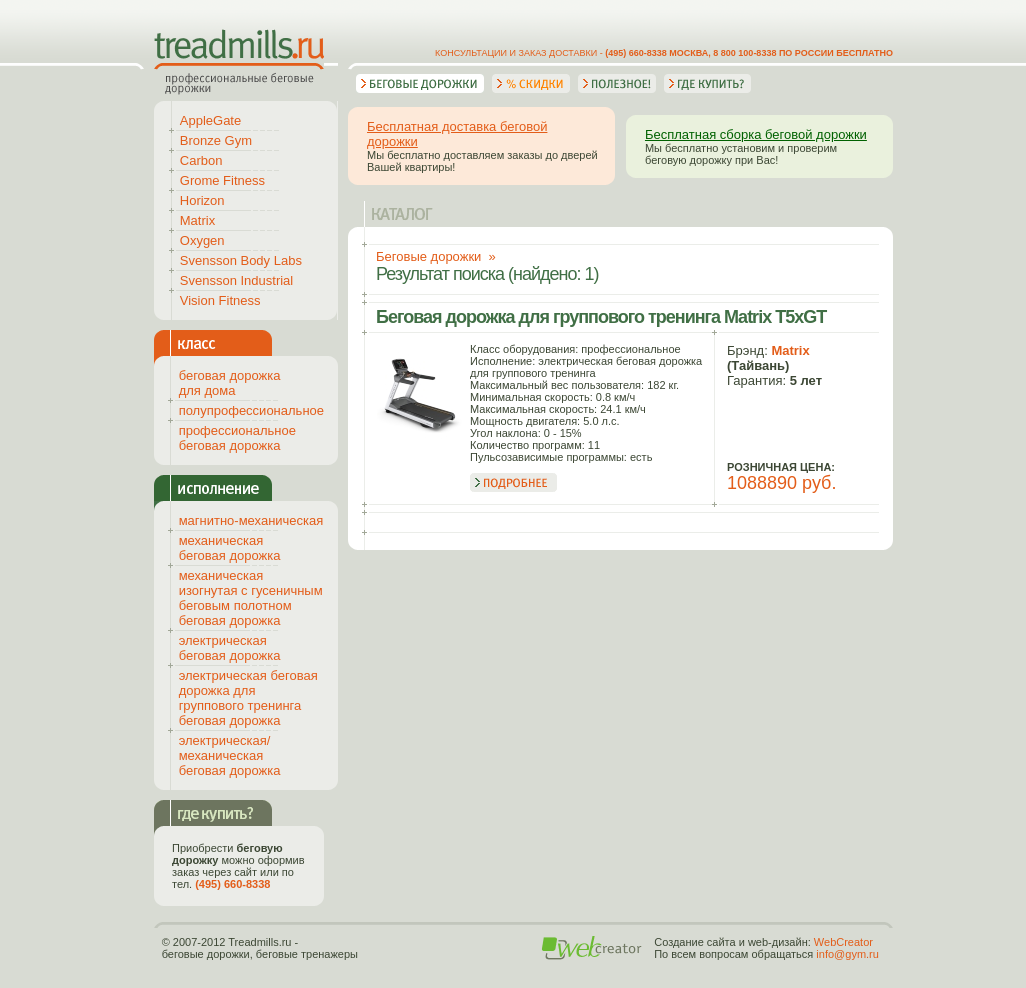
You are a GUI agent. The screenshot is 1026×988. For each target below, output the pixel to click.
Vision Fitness (220, 300)
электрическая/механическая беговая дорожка (230, 755)
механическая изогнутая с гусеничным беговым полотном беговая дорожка (251, 598)
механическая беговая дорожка (230, 548)
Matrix (790, 350)
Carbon (201, 160)
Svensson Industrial (236, 280)
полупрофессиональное (251, 410)
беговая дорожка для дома (230, 383)
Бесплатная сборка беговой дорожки (756, 134)
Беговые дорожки (428, 256)
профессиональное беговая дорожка (237, 438)
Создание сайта (694, 942)
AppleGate (210, 120)
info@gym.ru (847, 954)
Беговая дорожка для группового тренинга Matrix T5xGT (601, 317)
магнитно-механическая (251, 520)
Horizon (202, 200)
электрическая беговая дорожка (230, 648)
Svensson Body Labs (241, 260)
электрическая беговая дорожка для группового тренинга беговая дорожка (248, 698)
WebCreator (843, 942)
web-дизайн (778, 942)
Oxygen (202, 240)
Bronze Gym (216, 140)
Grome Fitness (222, 180)
